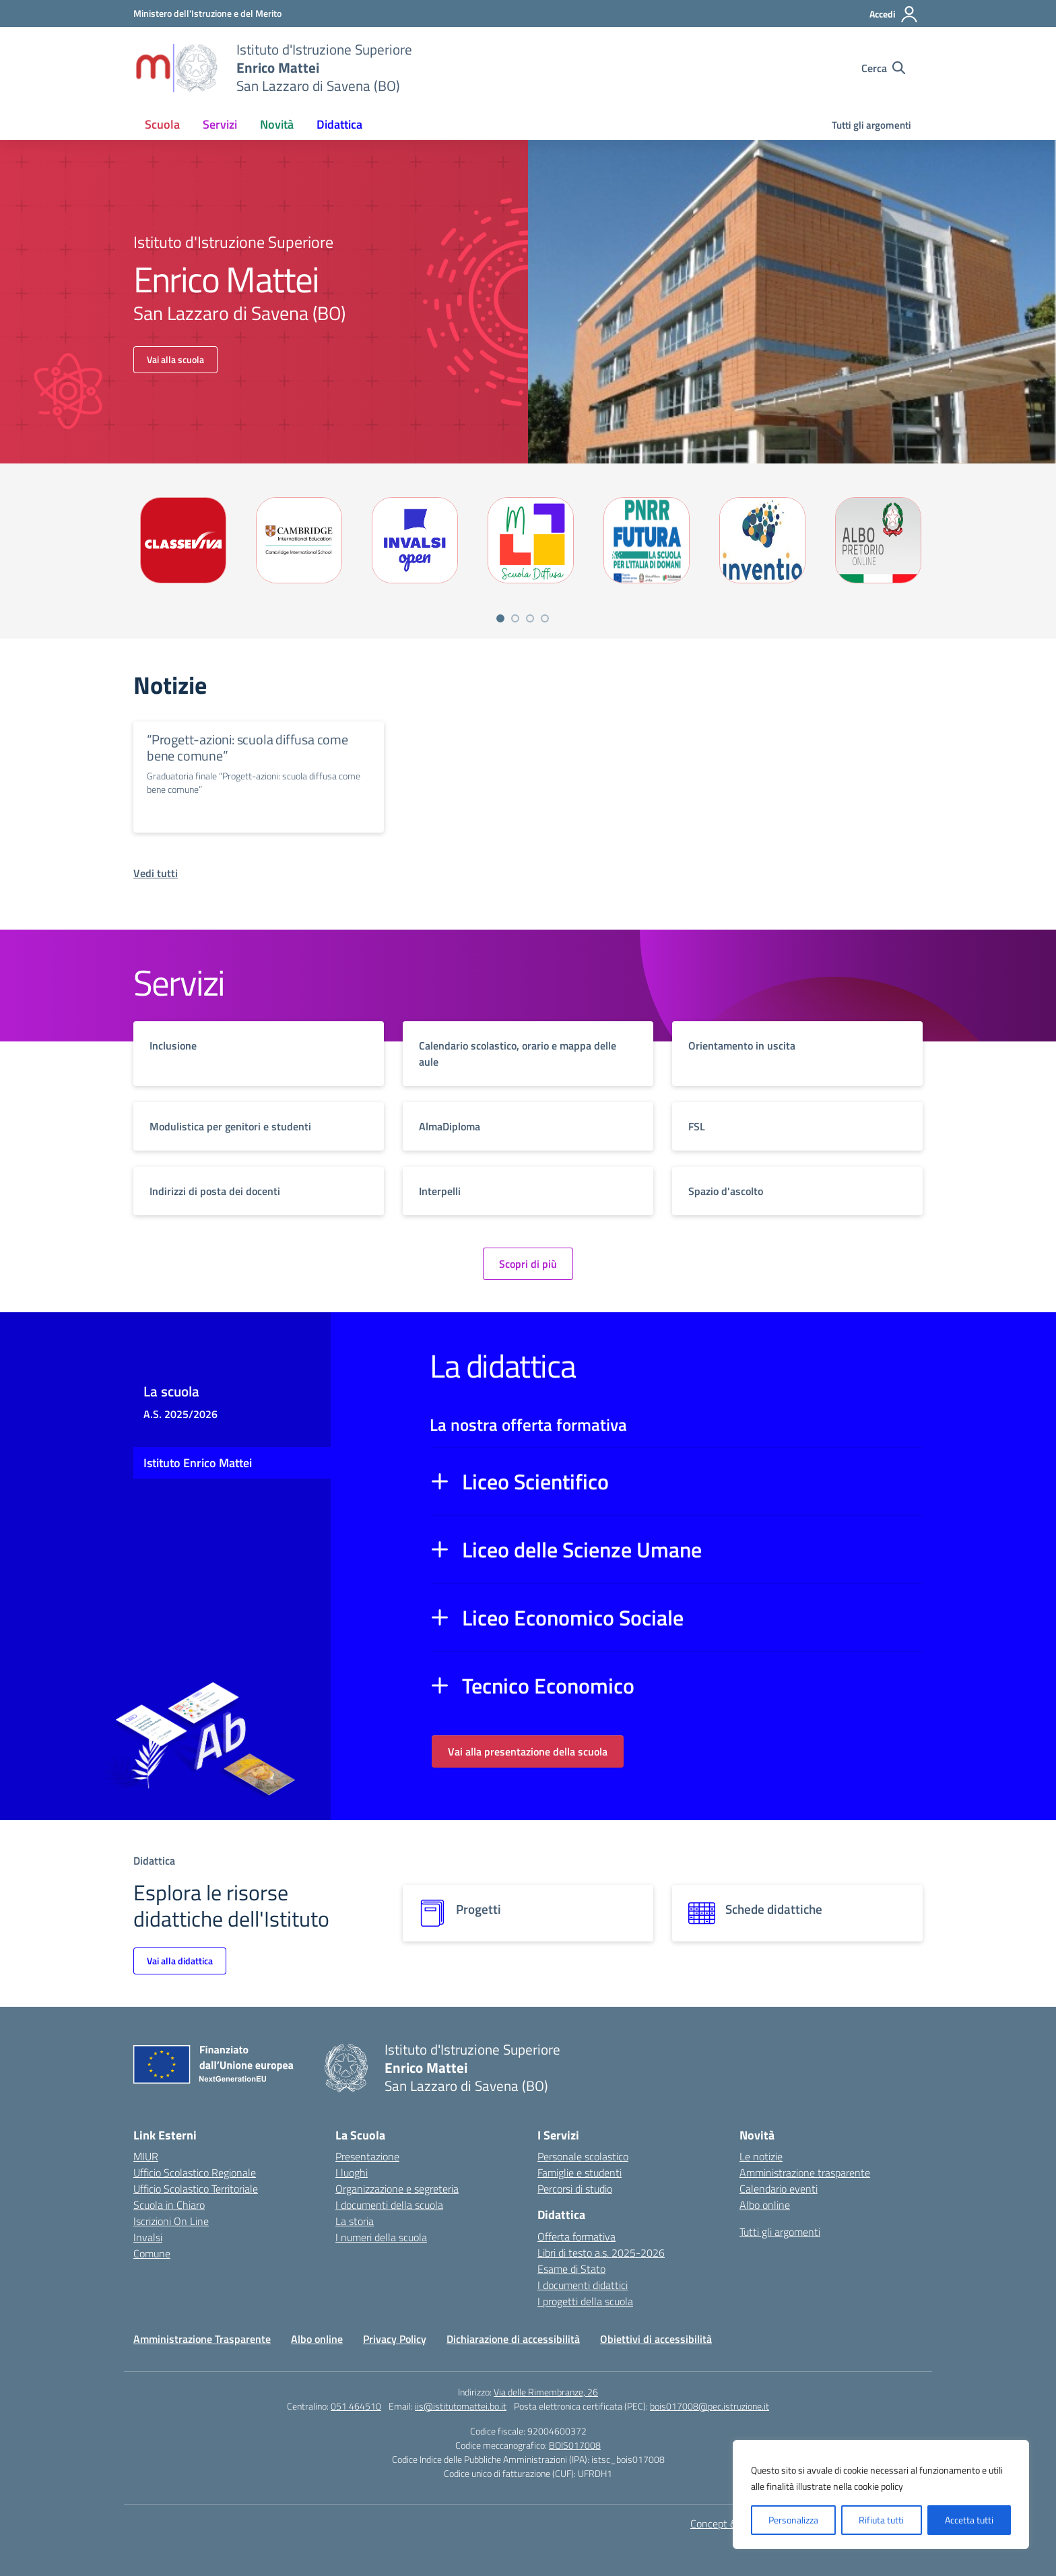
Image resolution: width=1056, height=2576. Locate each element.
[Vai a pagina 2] (515, 618)
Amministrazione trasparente (804, 2172)
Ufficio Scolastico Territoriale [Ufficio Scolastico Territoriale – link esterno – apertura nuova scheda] (195, 2189)
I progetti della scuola (585, 2301)
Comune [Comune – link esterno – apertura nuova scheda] (151, 2253)
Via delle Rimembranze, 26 (546, 2392)
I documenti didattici (582, 2285)
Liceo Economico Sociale (573, 1617)
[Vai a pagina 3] (530, 618)
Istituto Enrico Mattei (197, 1463)
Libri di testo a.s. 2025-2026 (601, 2253)
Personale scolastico (582, 2156)
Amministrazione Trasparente (202, 2339)
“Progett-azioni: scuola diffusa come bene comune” (247, 747)
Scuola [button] (162, 124)
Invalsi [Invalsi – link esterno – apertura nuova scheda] (147, 2237)
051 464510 (356, 2406)
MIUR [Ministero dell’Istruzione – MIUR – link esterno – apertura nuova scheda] (145, 2156)
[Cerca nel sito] (883, 68)
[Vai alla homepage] (176, 68)
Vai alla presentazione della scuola (527, 1751)
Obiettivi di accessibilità (656, 2339)
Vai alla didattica (180, 1961)
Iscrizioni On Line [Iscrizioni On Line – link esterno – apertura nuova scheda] (171, 2221)
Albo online (764, 2205)
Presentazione (367, 2156)
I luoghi (351, 2172)
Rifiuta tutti (881, 2520)
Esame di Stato (571, 2269)
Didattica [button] (339, 124)
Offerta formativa (576, 2236)
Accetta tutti (969, 2520)
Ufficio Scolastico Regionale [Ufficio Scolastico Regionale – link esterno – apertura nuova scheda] (194, 2172)
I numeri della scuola (381, 2237)
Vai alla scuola (175, 359)
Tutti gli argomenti (871, 125)
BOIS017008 (575, 2445)
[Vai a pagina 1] (500, 618)
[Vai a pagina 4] (545, 618)
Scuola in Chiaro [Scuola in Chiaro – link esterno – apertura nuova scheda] (169, 2205)
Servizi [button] (220, 124)
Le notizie (761, 2156)
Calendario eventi (778, 2189)
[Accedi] (894, 14)
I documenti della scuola (389, 2205)
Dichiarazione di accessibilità (513, 2339)
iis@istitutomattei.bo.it (460, 2406)
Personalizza (793, 2520)
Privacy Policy (394, 2339)
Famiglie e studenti (579, 2172)
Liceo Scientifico (535, 1481)
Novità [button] (277, 124)
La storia (354, 2221)
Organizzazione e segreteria (397, 2189)
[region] (881, 2494)
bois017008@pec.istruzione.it (709, 2406)
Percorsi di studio (574, 2189)
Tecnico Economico (548, 1685)
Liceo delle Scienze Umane (582, 1549)
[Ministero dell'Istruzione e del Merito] (207, 13)
